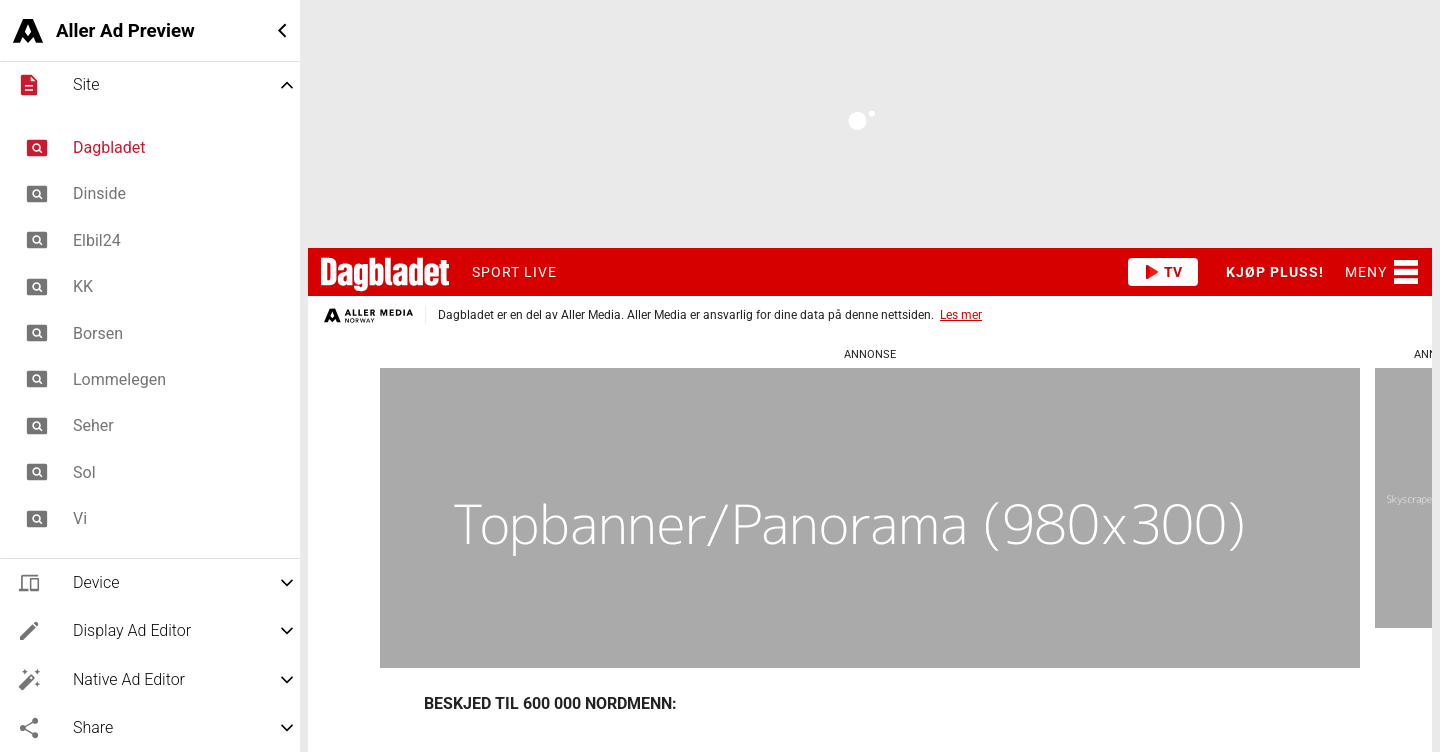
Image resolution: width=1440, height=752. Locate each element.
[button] (150, 30)
